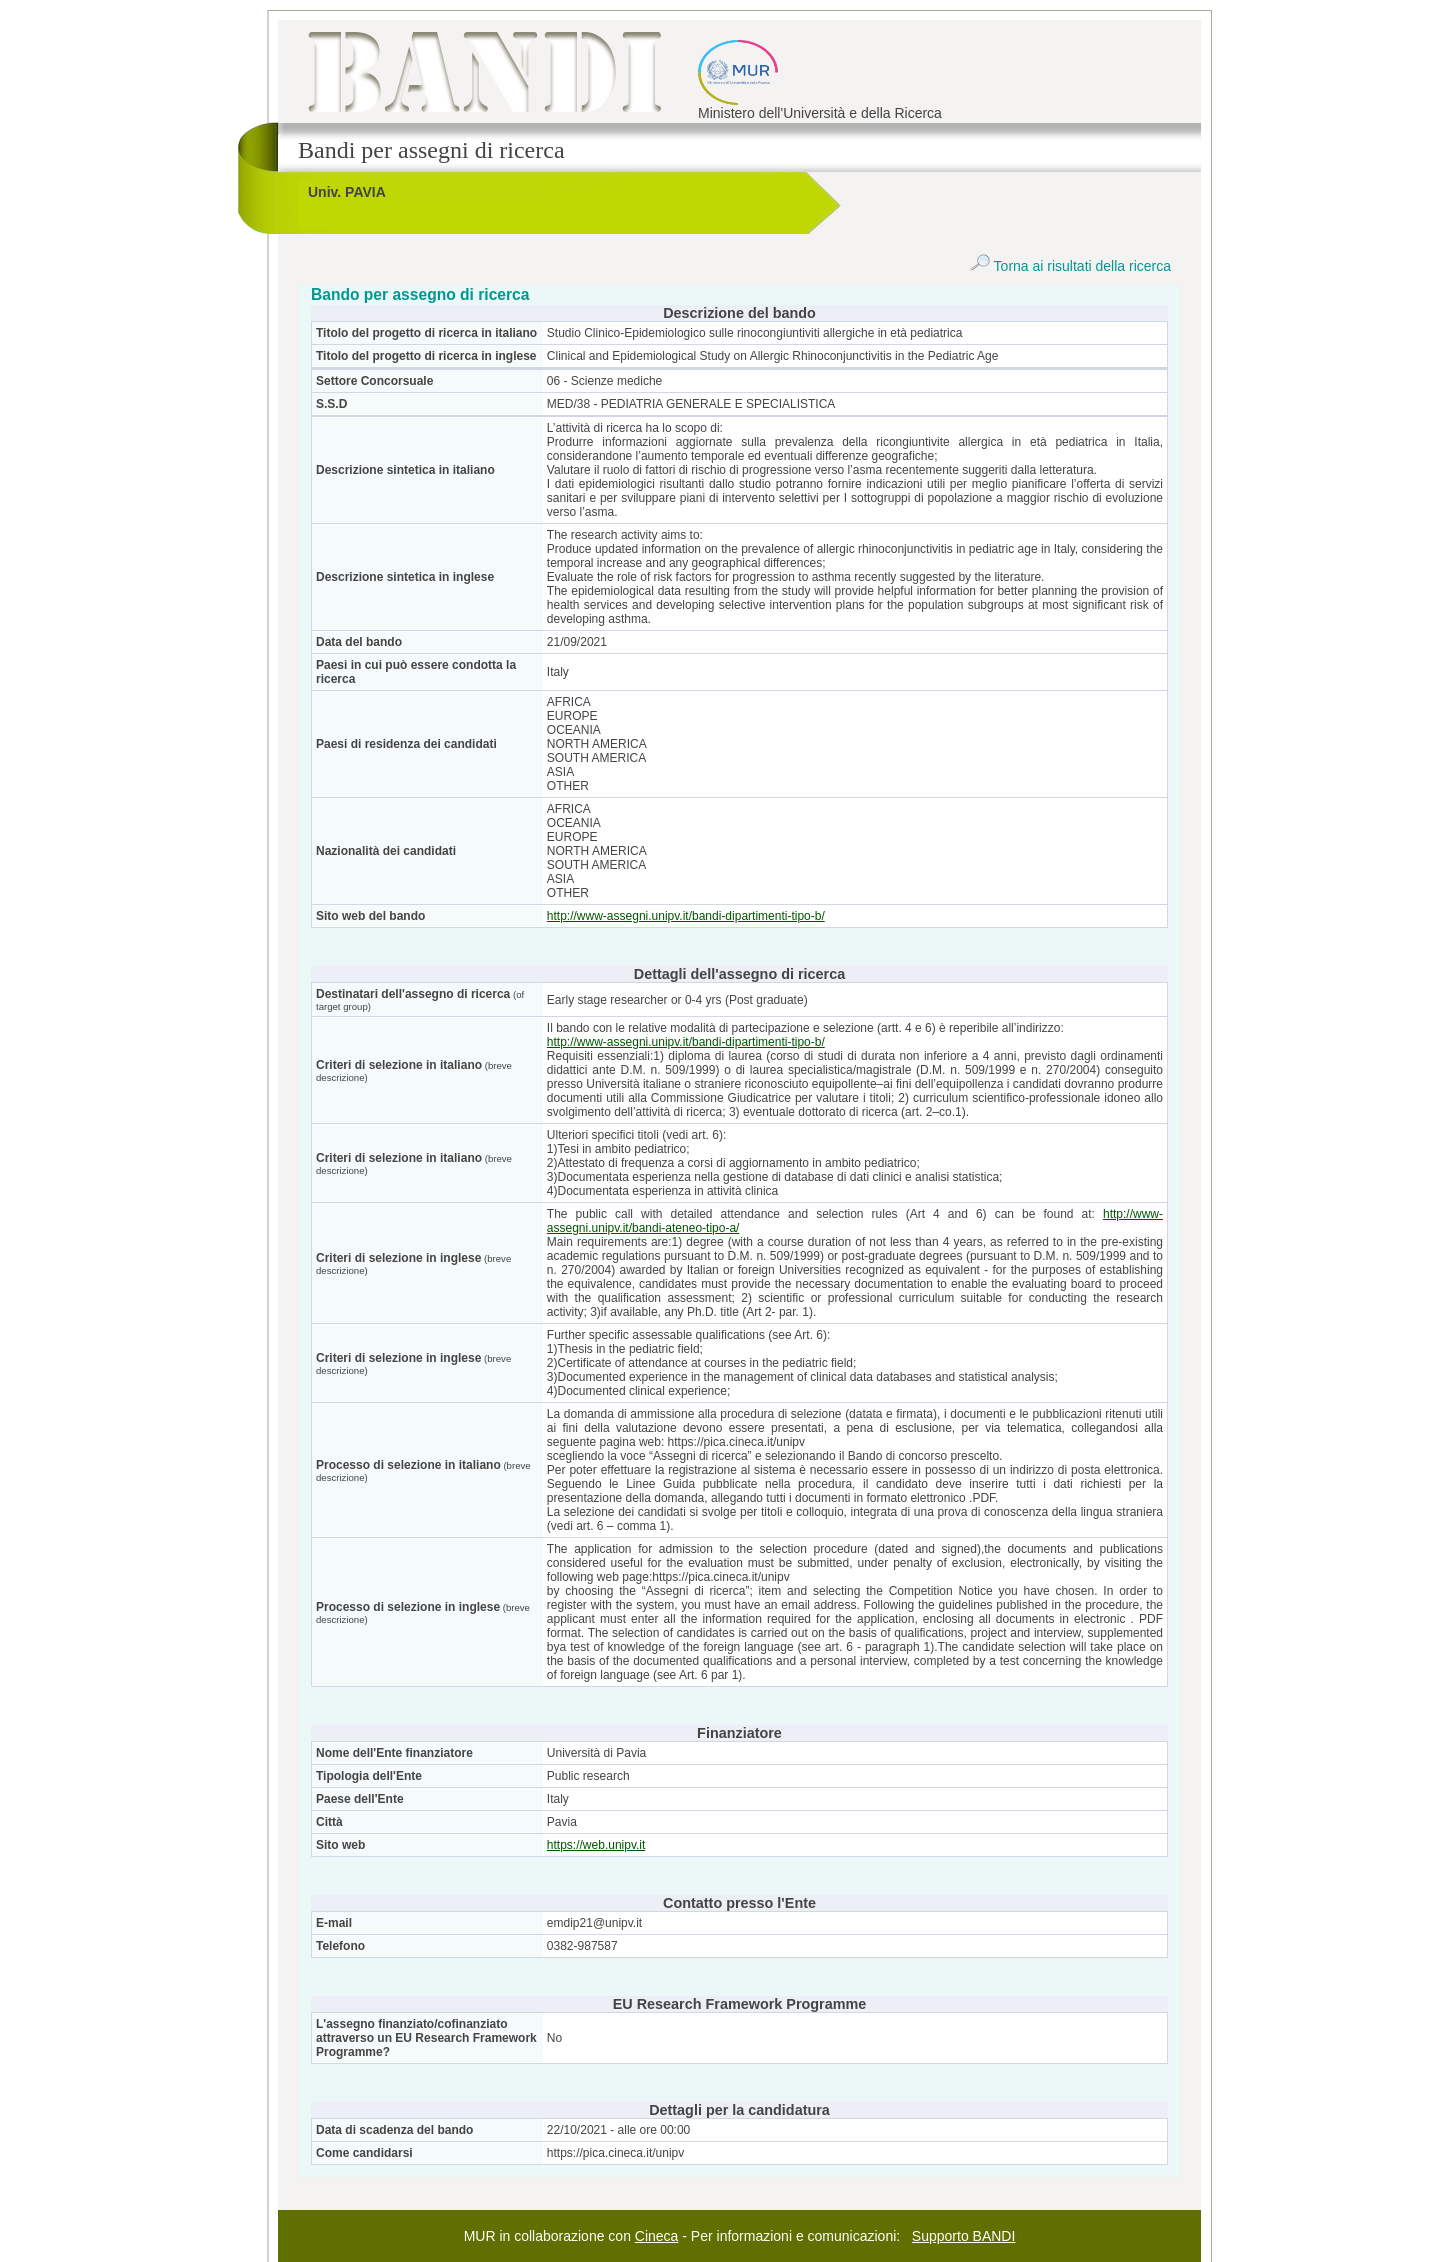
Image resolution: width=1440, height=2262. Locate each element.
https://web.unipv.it (596, 1845)
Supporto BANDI (964, 2236)
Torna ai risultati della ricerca (1070, 266)
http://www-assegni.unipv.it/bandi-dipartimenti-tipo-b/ (686, 916)
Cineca (657, 2236)
